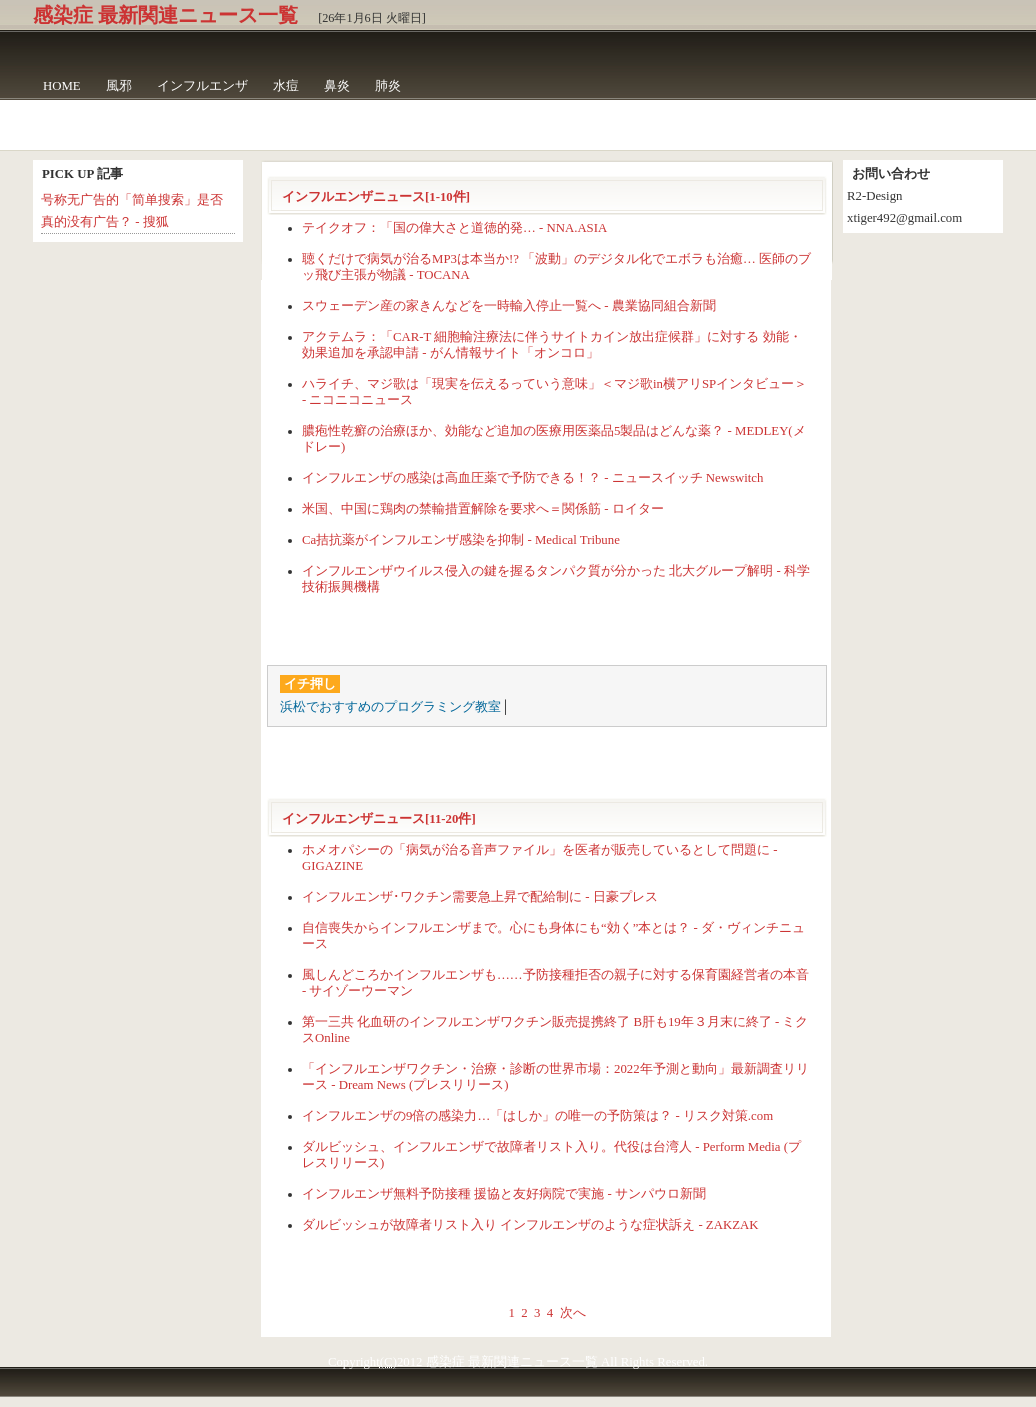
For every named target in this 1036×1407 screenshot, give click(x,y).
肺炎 (388, 86)
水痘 (286, 86)
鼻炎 (337, 86)
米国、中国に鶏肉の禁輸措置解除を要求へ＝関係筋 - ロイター (483, 509)
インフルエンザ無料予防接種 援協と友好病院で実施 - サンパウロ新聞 (504, 1194)
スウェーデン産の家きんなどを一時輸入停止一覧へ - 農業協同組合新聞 (509, 306)
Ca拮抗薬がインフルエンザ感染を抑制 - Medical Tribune (461, 540)
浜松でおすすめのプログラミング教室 (390, 707)
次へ (573, 1313)
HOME (62, 86)
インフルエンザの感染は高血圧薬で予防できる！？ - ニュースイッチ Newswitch (532, 478)
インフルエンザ (202, 86)
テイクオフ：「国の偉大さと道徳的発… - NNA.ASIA (454, 228)
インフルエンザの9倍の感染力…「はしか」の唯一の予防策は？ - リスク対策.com (537, 1116)
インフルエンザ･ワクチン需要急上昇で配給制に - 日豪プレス (480, 897)
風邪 (119, 86)
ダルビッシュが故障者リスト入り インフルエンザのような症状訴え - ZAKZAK (530, 1225)
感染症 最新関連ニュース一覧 (165, 15)
